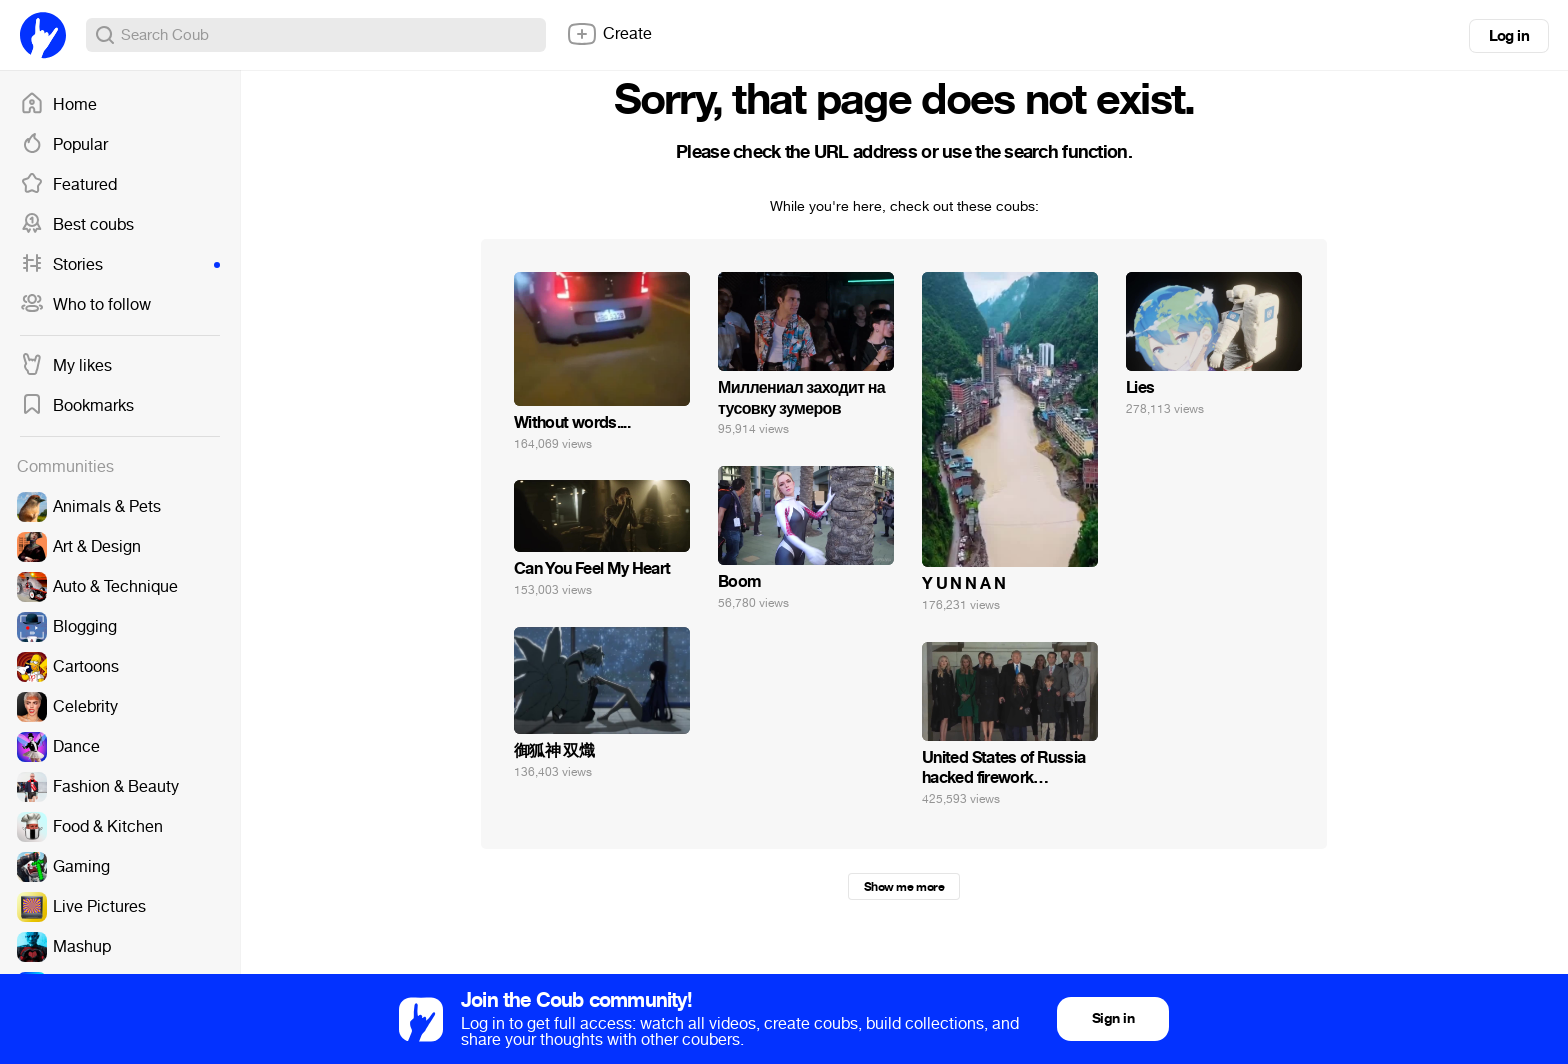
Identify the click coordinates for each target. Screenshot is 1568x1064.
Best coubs (77, 225)
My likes (66, 366)
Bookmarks (77, 406)
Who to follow (85, 305)
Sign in (1113, 1018)
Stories (120, 265)
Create (609, 34)
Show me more (904, 887)
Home (58, 105)
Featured (68, 185)
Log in (1509, 36)
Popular (64, 145)
